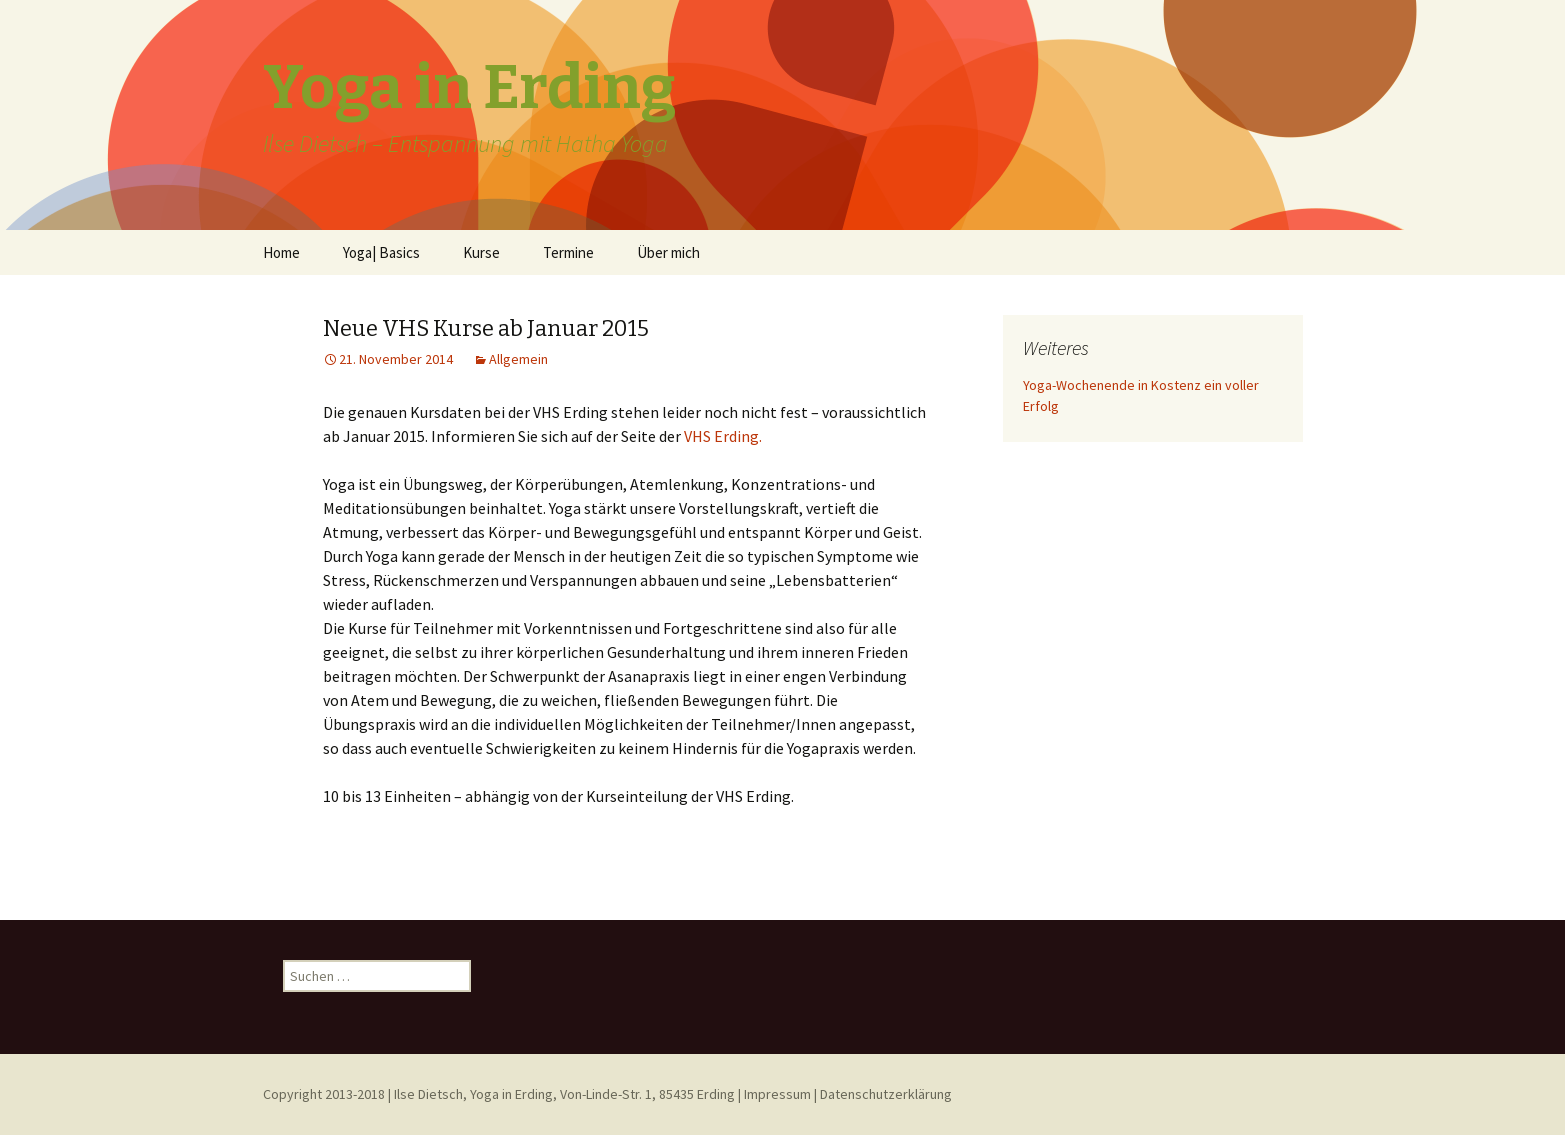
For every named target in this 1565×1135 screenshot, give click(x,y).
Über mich (668, 252)
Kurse (481, 252)
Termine (568, 252)
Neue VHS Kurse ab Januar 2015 (486, 328)
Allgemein (518, 359)
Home (281, 252)
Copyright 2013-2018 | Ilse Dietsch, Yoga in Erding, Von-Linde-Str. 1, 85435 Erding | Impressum (537, 1094)
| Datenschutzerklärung (883, 1094)
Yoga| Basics (381, 252)
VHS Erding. (723, 436)
